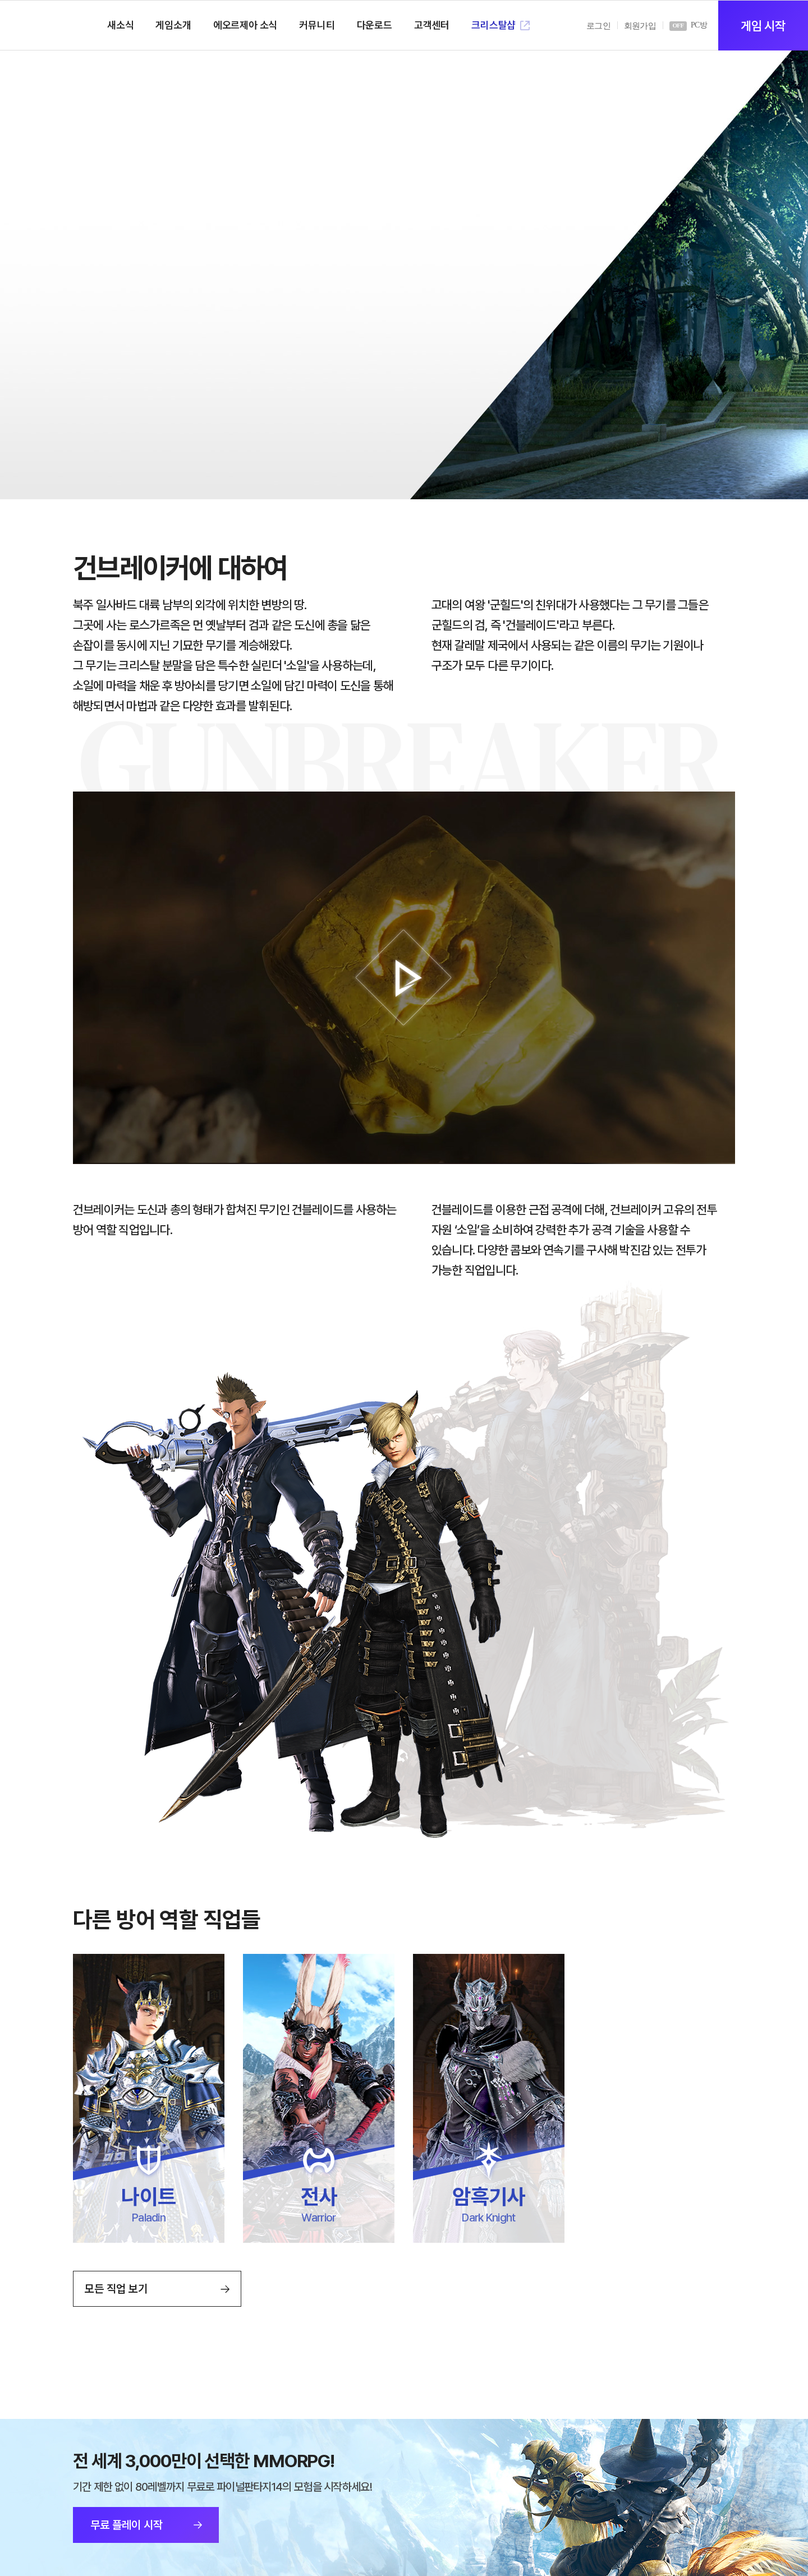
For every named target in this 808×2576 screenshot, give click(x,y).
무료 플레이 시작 (126, 2525)
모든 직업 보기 (116, 2289)
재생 (404, 978)
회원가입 (640, 25)
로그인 (598, 25)
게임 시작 (763, 26)
